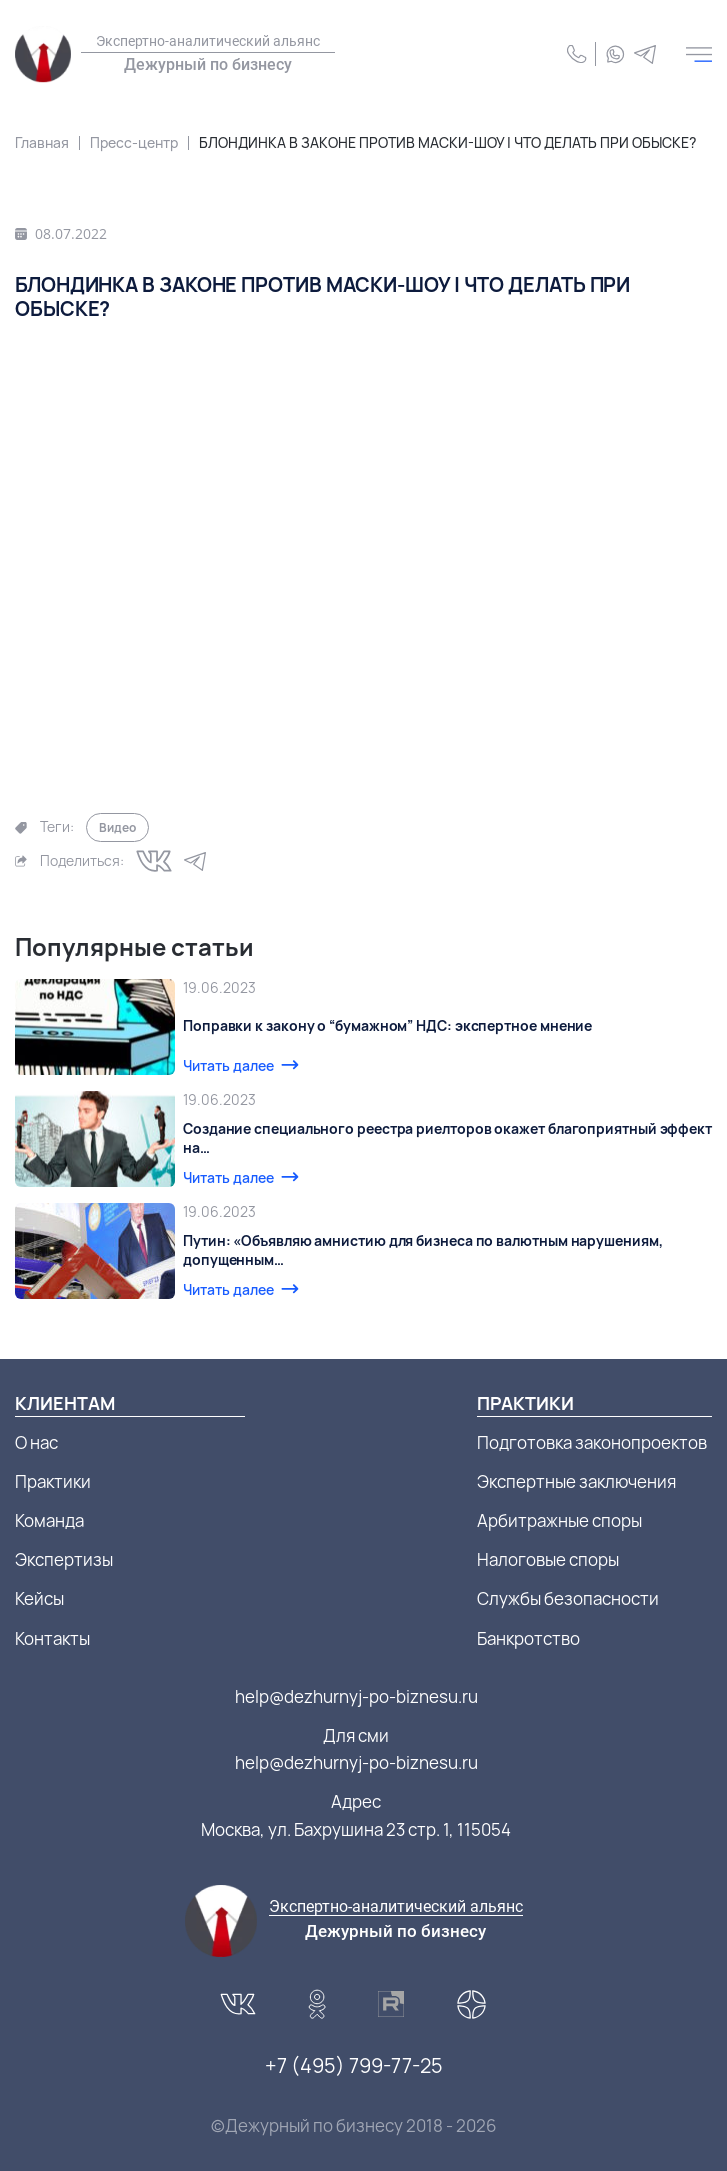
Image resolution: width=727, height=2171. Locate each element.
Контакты (52, 1638)
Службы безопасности (568, 1598)
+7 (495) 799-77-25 (354, 2065)
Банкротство (528, 1638)
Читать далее (228, 1065)
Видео (117, 827)
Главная (42, 142)
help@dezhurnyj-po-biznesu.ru (356, 1696)
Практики (53, 1481)
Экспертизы (64, 1559)
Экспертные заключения (576, 1481)
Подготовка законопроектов (592, 1442)
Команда (49, 1520)
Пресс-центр (134, 142)
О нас (36, 1442)
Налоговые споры (548, 1559)
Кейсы (39, 1598)
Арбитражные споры (559, 1520)
